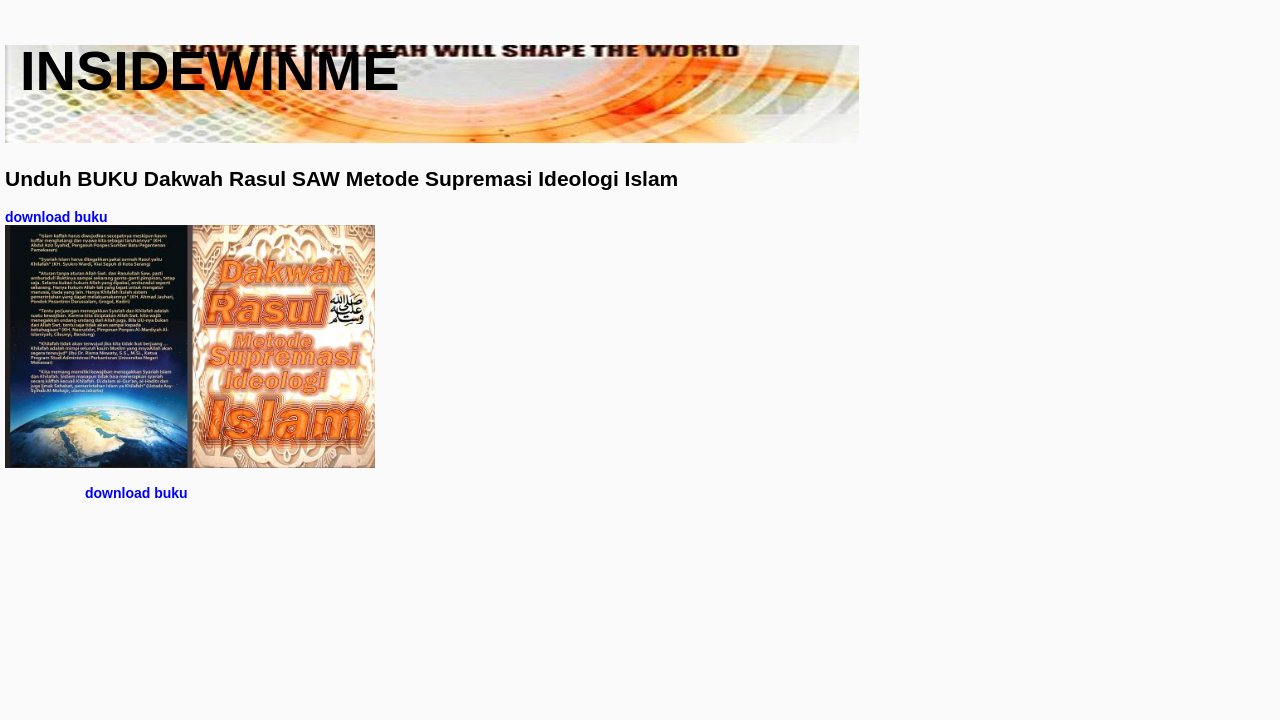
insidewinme (210, 70)
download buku (56, 217)
